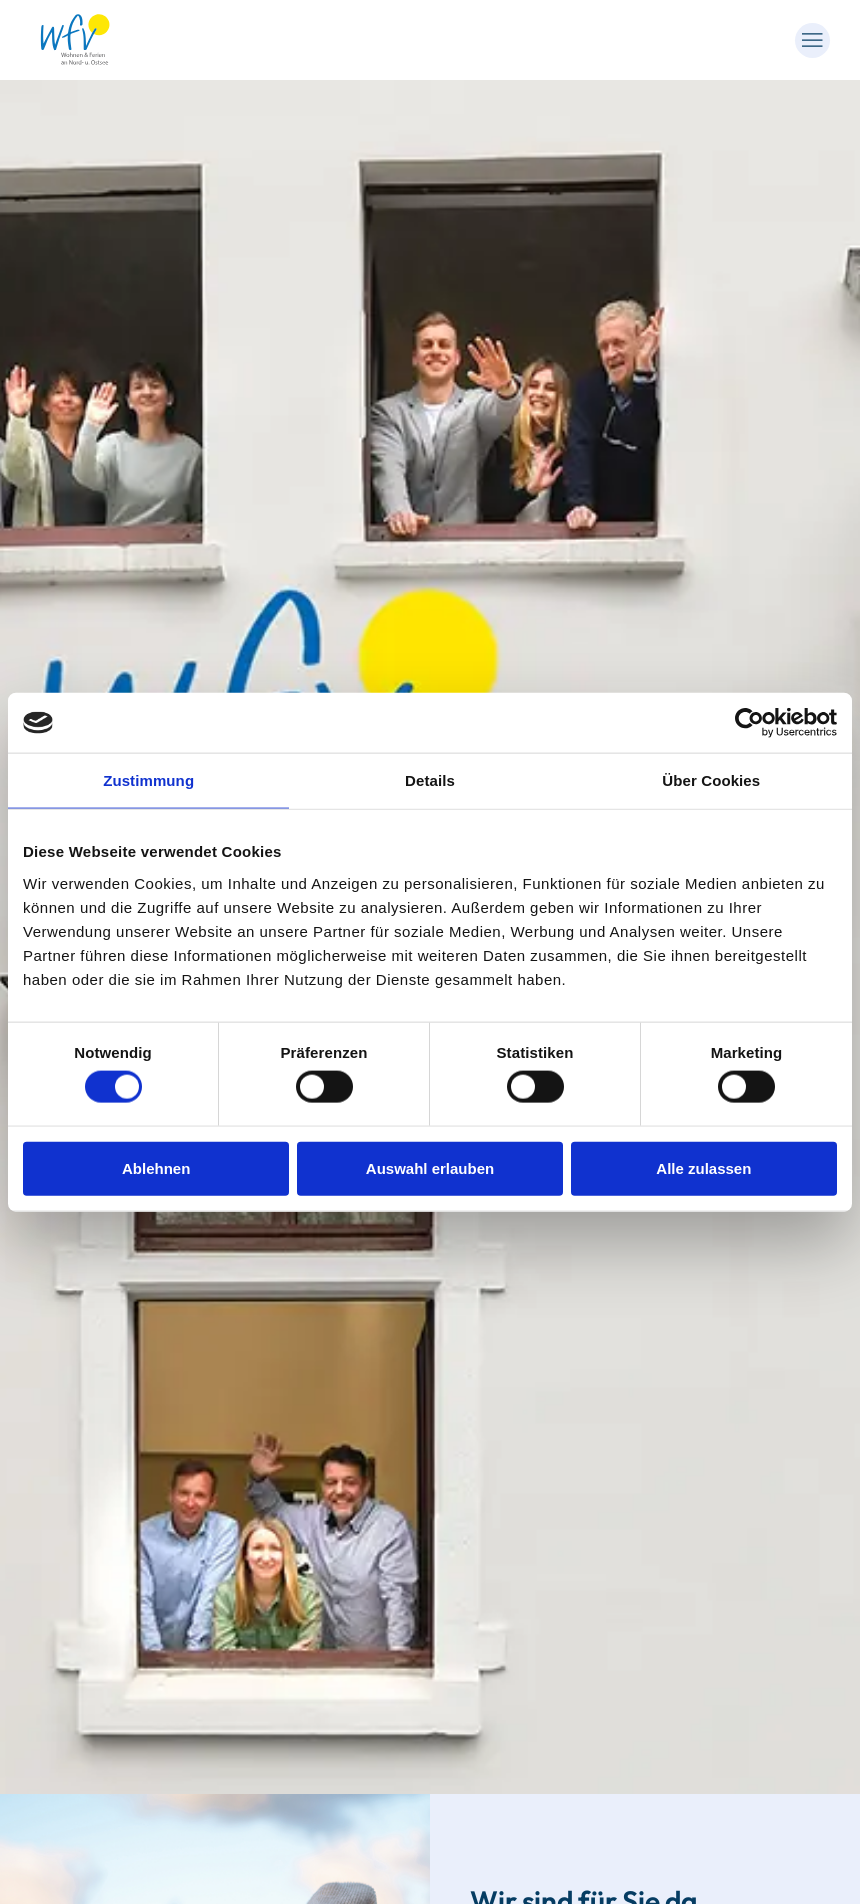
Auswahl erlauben (430, 1167)
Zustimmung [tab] (148, 780)
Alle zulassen (703, 1167)
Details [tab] (430, 780)
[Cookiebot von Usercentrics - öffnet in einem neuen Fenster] (749, 723)
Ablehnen (156, 1167)
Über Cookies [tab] (711, 780)
